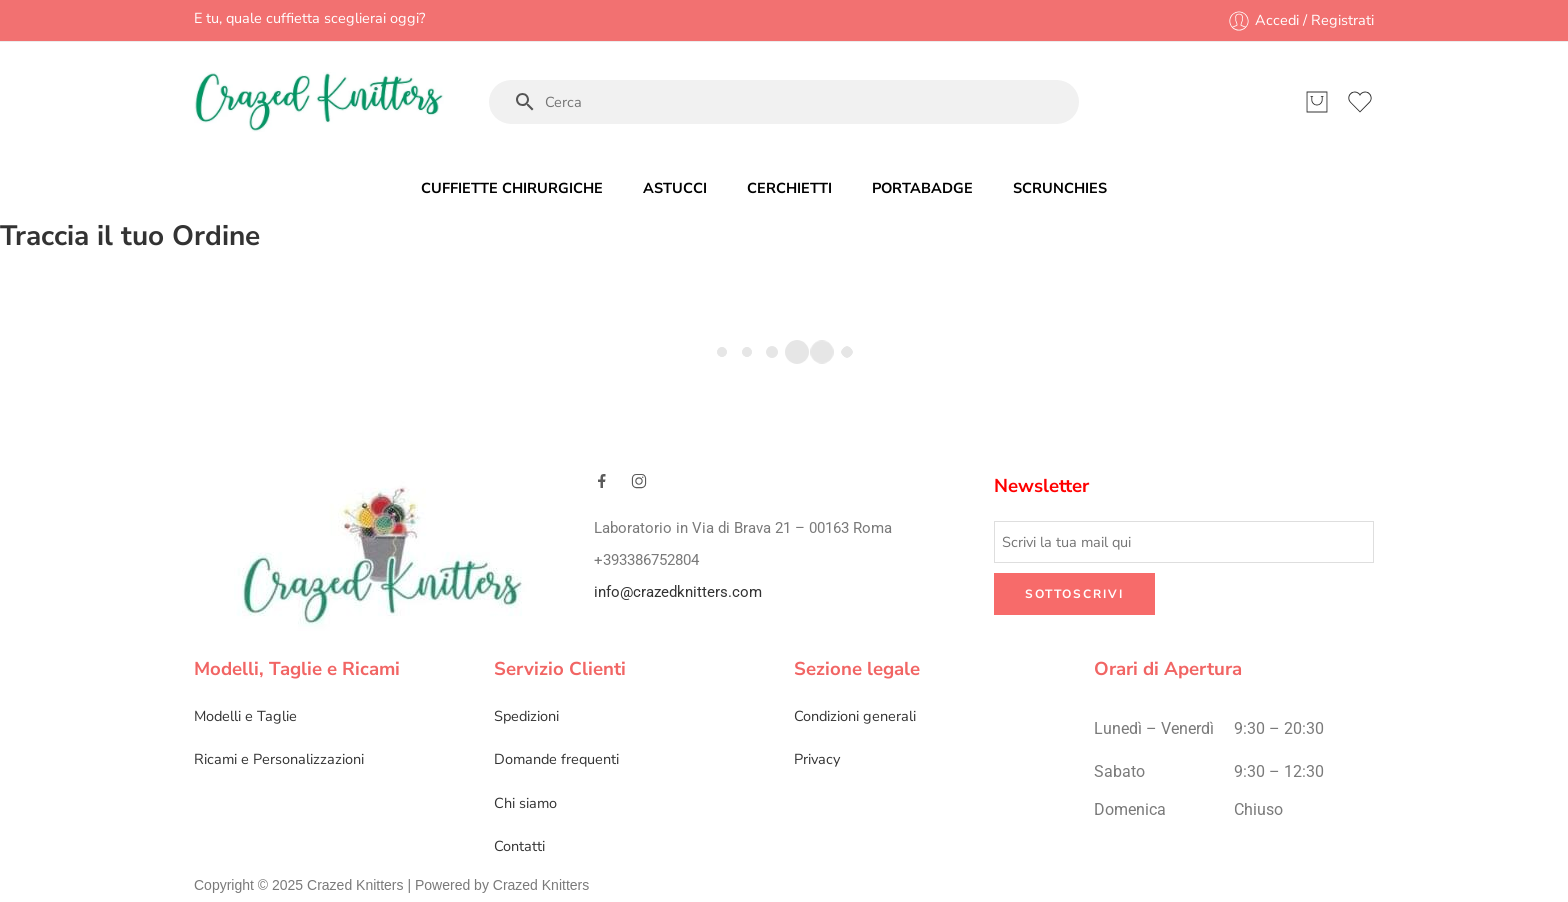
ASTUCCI (675, 188)
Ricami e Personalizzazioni (279, 759)
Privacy (817, 759)
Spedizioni (526, 716)
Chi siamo (525, 803)
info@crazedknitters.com (678, 592)
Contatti (519, 846)
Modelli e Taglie (245, 716)
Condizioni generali (855, 716)
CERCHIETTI (789, 188)
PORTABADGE (922, 188)
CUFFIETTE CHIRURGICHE (512, 188)
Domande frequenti (556, 759)
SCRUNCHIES (1060, 188)
